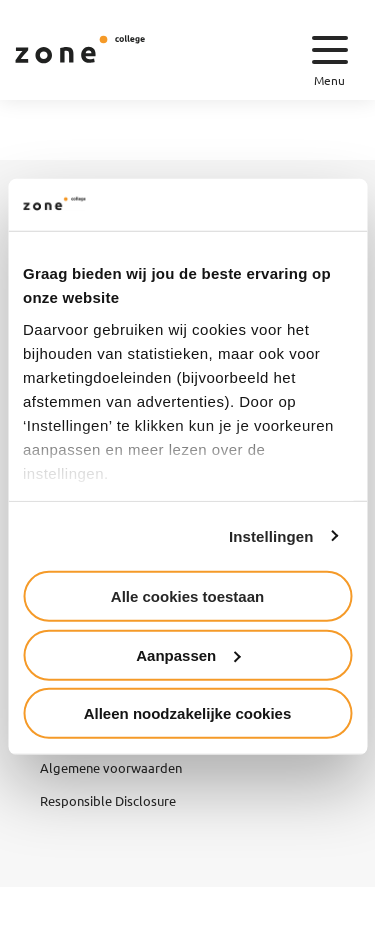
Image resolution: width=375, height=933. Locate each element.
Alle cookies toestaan (187, 596)
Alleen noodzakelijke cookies (188, 713)
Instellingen (271, 535)
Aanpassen (188, 654)
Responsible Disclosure (108, 800)
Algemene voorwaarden (111, 767)
